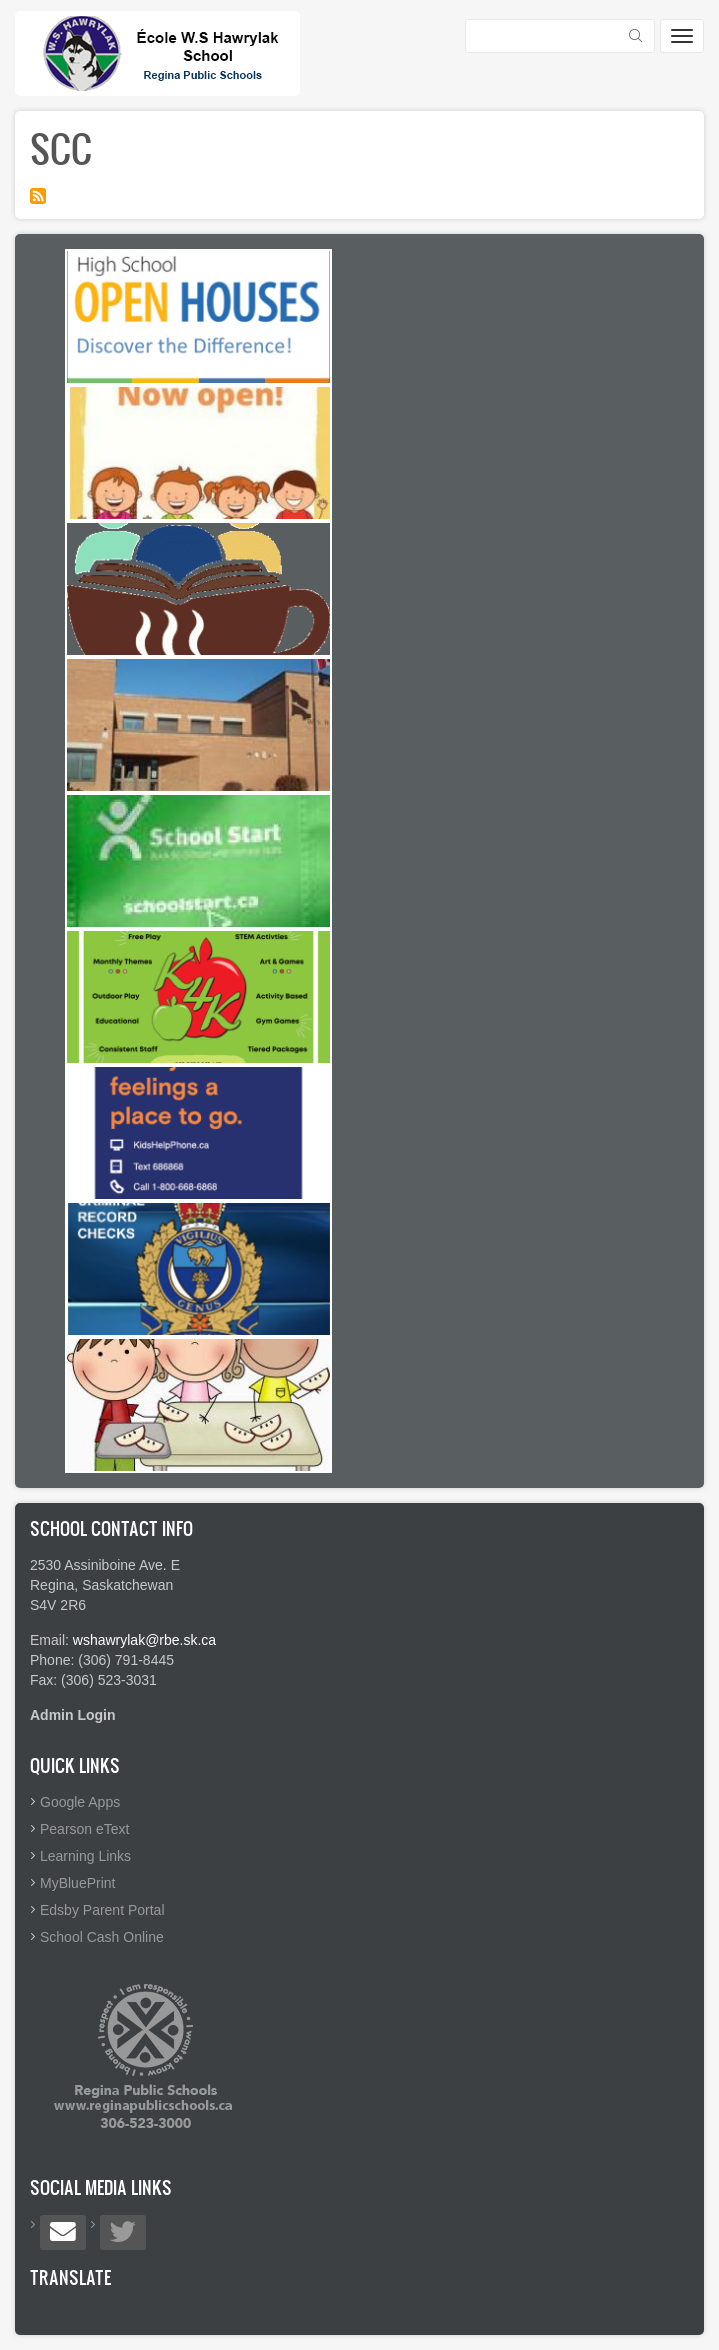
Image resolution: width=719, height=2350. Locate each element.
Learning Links (85, 1856)
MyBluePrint (77, 1883)
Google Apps (80, 1802)
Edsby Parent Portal (102, 1910)
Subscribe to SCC (38, 196)
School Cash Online (102, 1937)
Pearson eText (85, 1829)
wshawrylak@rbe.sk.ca (144, 1640)
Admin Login (73, 1715)
